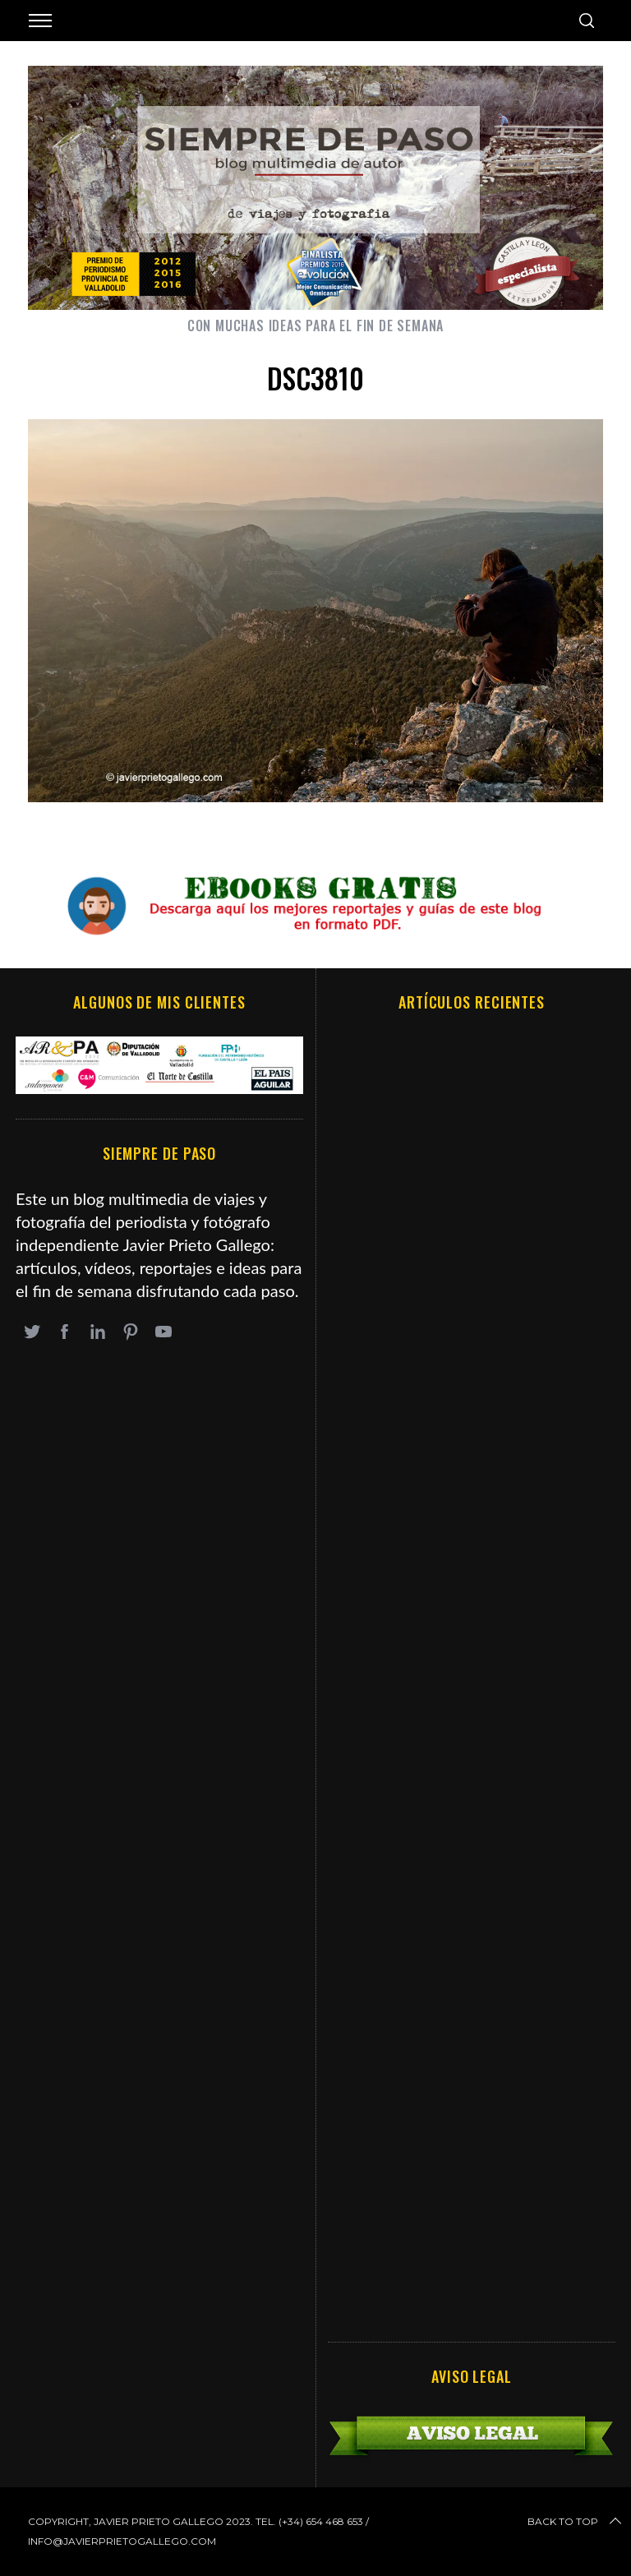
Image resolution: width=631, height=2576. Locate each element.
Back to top (575, 2522)
